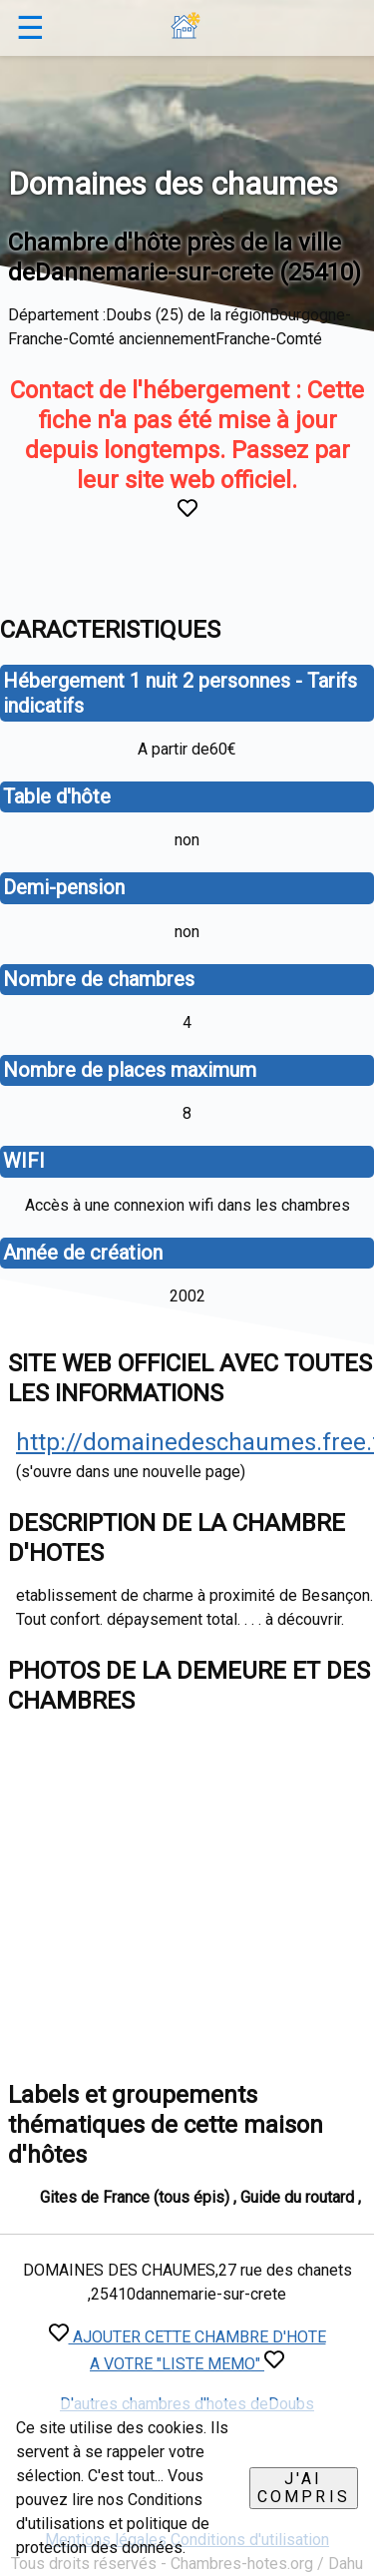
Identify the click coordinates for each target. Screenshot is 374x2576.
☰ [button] (30, 28)
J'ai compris (303, 2487)
